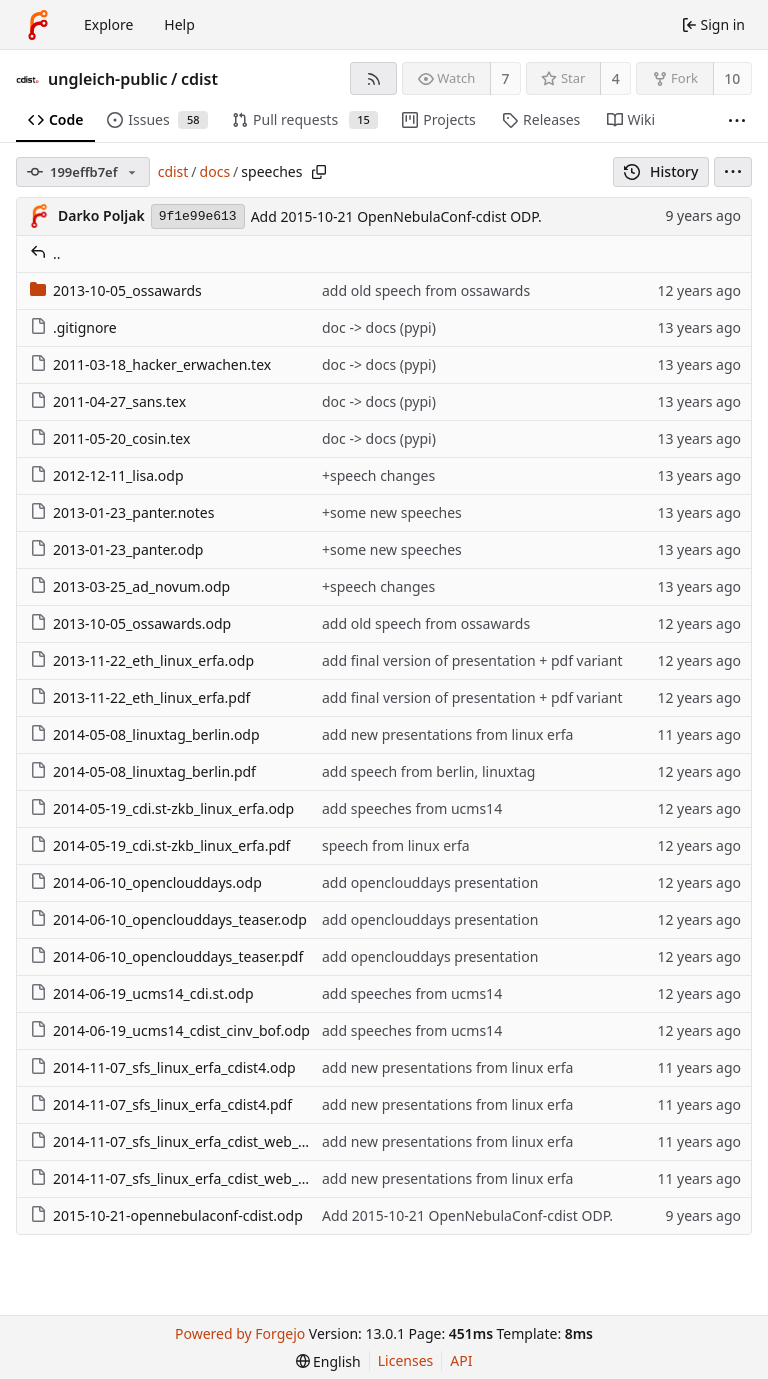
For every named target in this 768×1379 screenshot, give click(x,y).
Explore (108, 24)
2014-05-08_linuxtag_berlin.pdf (143, 771)
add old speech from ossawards (426, 290)
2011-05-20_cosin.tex (110, 438)
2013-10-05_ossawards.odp (130, 623)
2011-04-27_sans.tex (108, 401)
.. (45, 253)
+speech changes (378, 475)
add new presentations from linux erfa (447, 734)
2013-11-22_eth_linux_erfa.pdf (140, 697)
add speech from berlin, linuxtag (428, 771)
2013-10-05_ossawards (116, 290)
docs (215, 171)
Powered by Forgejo (240, 1333)
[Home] (38, 25)
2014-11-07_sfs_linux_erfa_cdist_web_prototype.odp (211, 1141)
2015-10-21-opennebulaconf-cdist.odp (166, 1215)
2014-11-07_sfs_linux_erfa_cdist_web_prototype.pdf (209, 1178)
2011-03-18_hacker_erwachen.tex (150, 364)
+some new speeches (392, 512)
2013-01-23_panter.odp (116, 549)
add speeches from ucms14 (412, 808)
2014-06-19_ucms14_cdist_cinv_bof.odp (170, 1030)
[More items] (737, 120)
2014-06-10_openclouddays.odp (146, 882)
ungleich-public (108, 79)
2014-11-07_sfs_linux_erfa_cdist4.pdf (161, 1104)
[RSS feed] (373, 78)
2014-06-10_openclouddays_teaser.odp (168, 919)
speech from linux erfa (396, 845)
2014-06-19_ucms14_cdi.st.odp (142, 993)
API (461, 1360)
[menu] (733, 172)
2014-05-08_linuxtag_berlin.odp (145, 734)
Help (179, 24)
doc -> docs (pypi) (379, 327)
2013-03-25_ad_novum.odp (130, 586)
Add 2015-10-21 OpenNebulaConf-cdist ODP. (396, 216)
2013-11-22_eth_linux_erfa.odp (142, 660)
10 (732, 78)
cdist (199, 79)
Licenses (406, 1360)
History (661, 171)
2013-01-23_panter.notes (122, 512)
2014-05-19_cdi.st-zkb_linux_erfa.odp (162, 808)
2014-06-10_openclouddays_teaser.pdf (166, 956)
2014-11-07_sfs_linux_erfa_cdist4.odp (163, 1067)
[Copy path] (319, 172)
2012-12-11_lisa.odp (107, 475)
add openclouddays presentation (430, 882)
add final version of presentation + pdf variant (472, 660)
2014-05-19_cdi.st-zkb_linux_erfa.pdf (160, 845)
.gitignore (73, 327)
